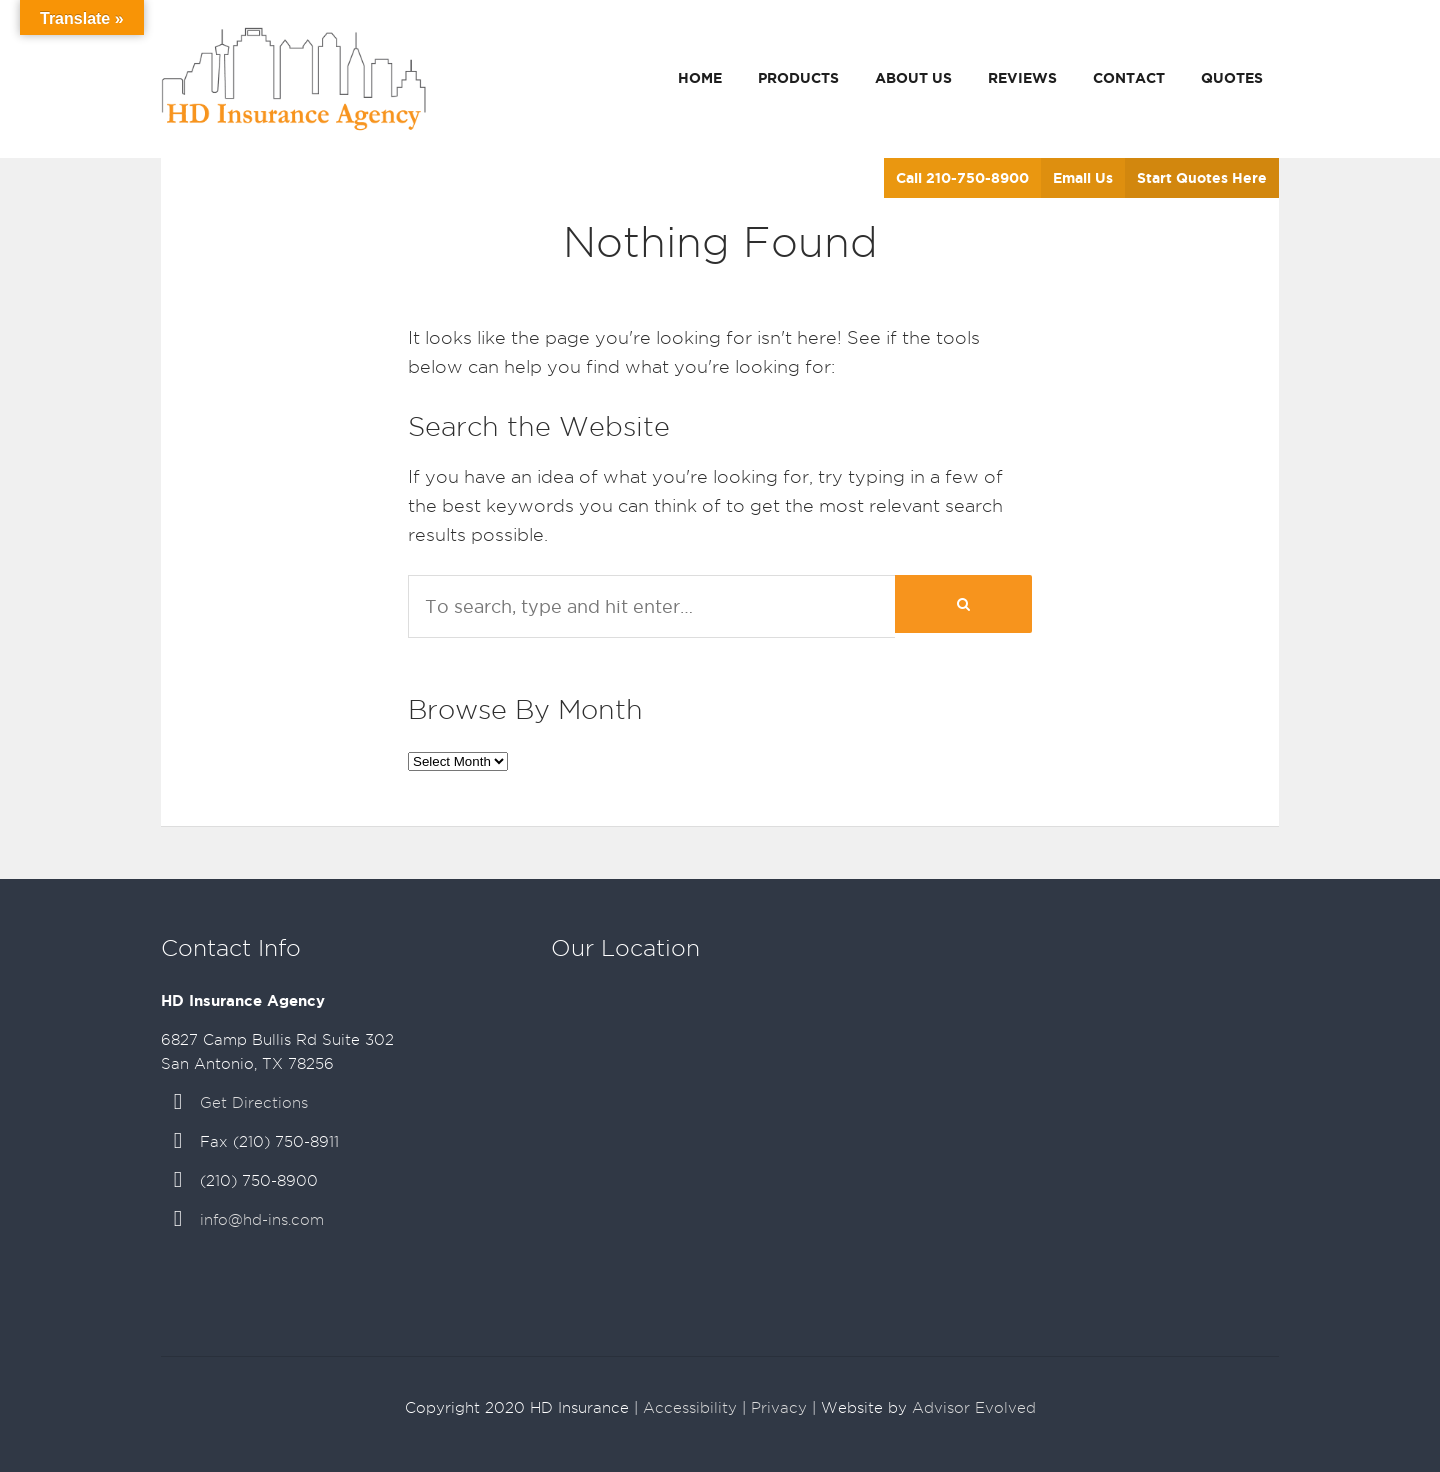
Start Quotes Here (1202, 178)
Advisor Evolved (974, 1408)
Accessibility (690, 1408)
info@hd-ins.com (262, 1220)
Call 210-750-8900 (962, 178)
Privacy (779, 1408)
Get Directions (254, 1103)
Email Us (1083, 178)
